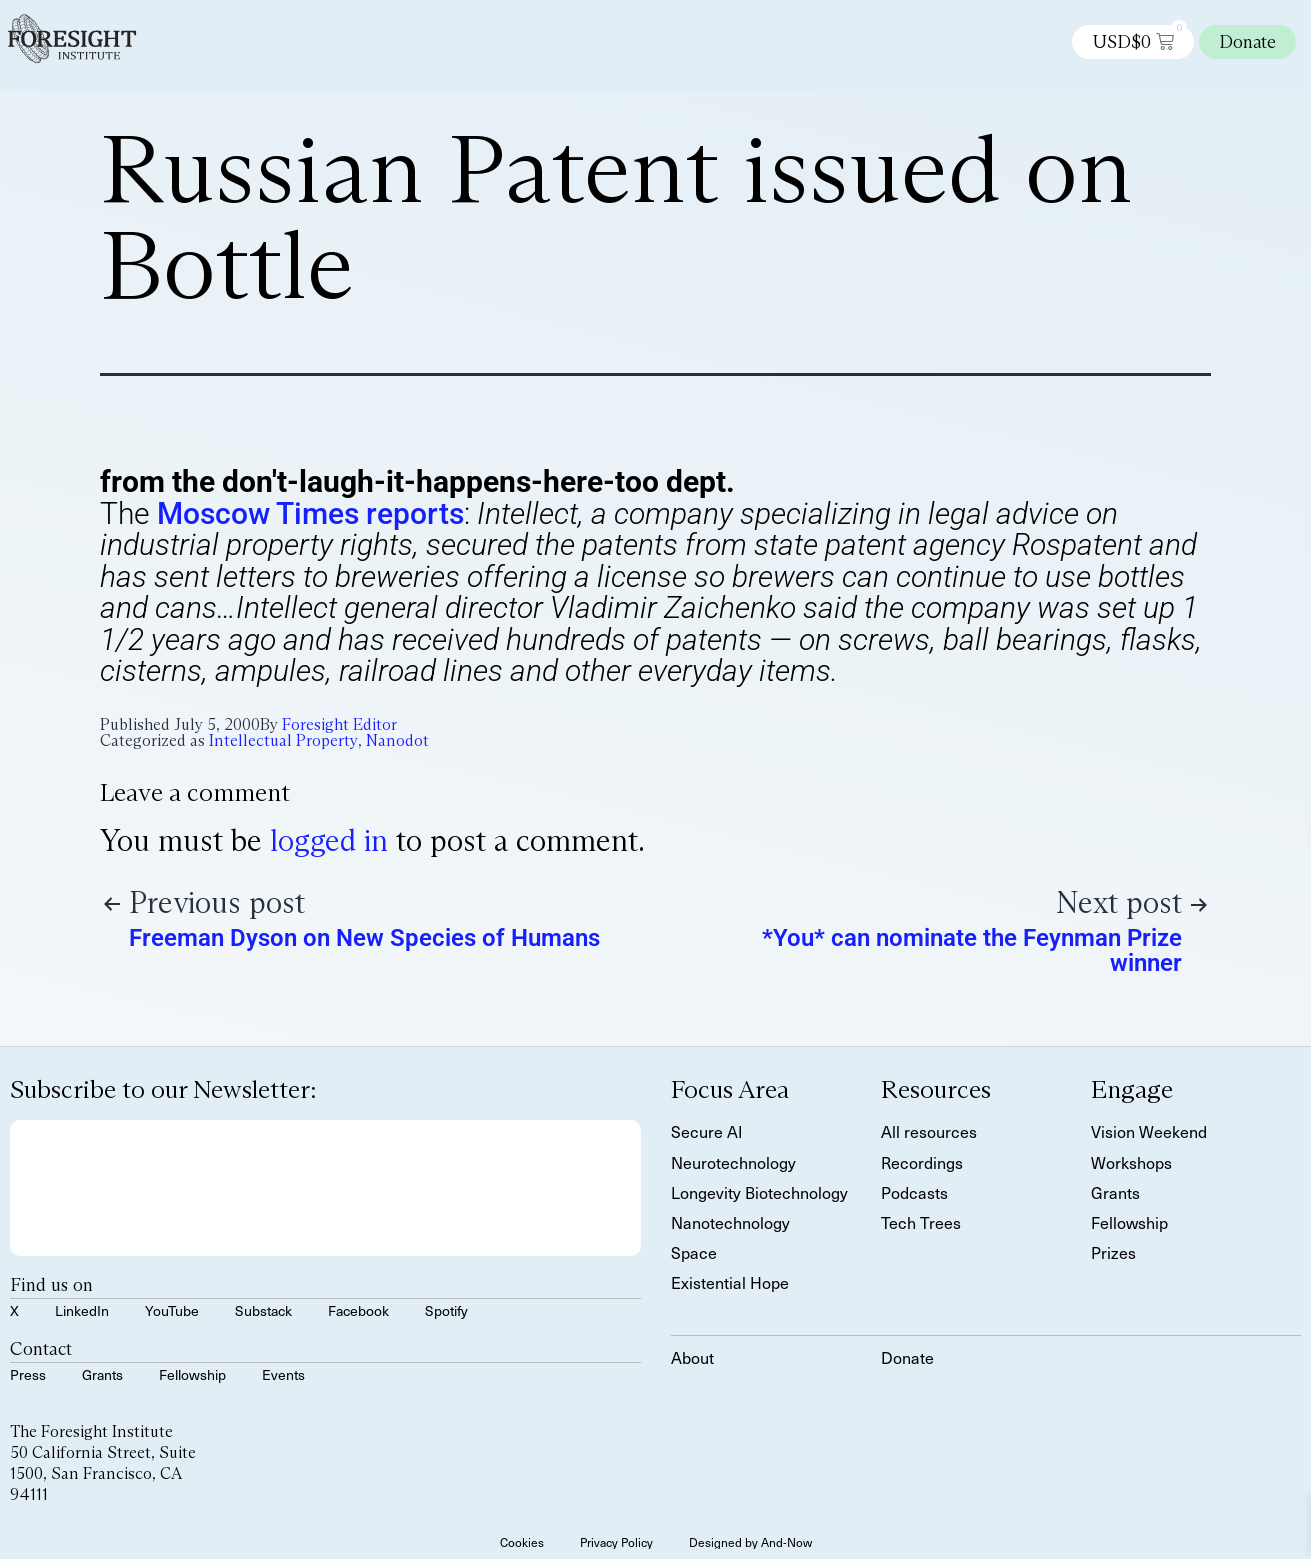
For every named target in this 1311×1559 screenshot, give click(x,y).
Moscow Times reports (310, 513)
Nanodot (397, 740)
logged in (329, 840)
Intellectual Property (283, 740)
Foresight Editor (339, 724)
